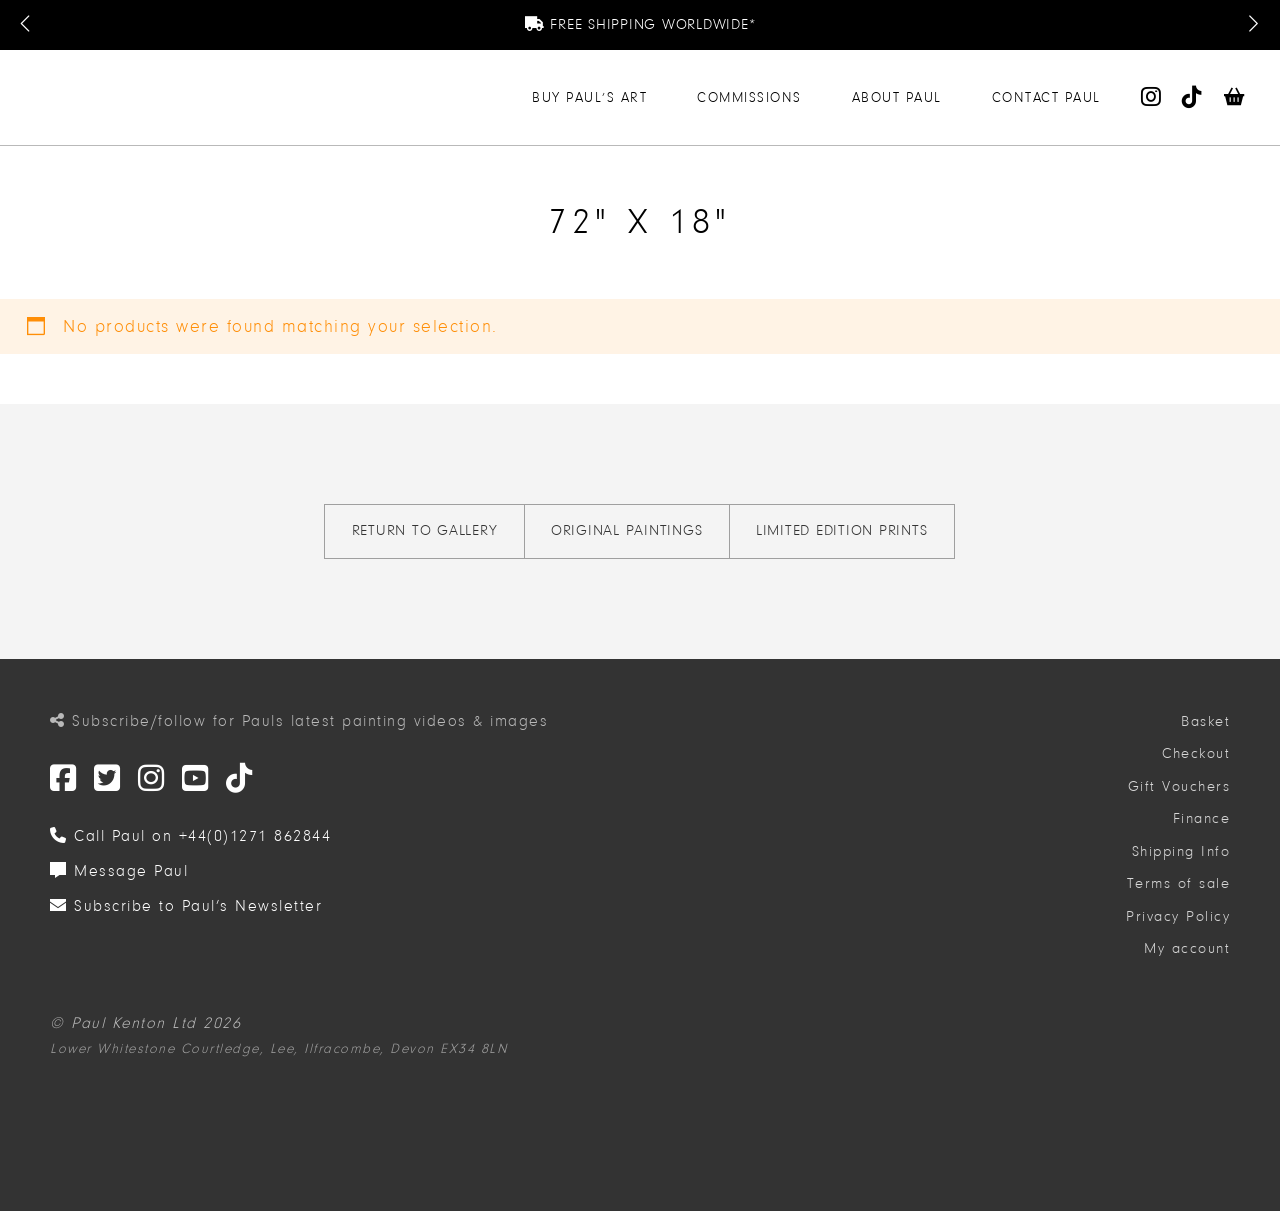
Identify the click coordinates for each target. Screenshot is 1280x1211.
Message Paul (119, 871)
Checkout (1196, 753)
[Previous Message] (27, 25)
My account (1187, 948)
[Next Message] (1253, 25)
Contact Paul (1046, 97)
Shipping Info (1181, 851)
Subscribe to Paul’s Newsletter (186, 906)
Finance (1202, 818)
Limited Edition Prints (842, 530)
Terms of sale (1179, 883)
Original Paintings (627, 530)
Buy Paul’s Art (589, 97)
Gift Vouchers (1179, 786)
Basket (1205, 721)
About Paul (897, 97)
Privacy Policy (1178, 916)
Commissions (749, 97)
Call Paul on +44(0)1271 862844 (190, 836)
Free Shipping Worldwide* (640, 24)
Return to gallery (425, 530)
